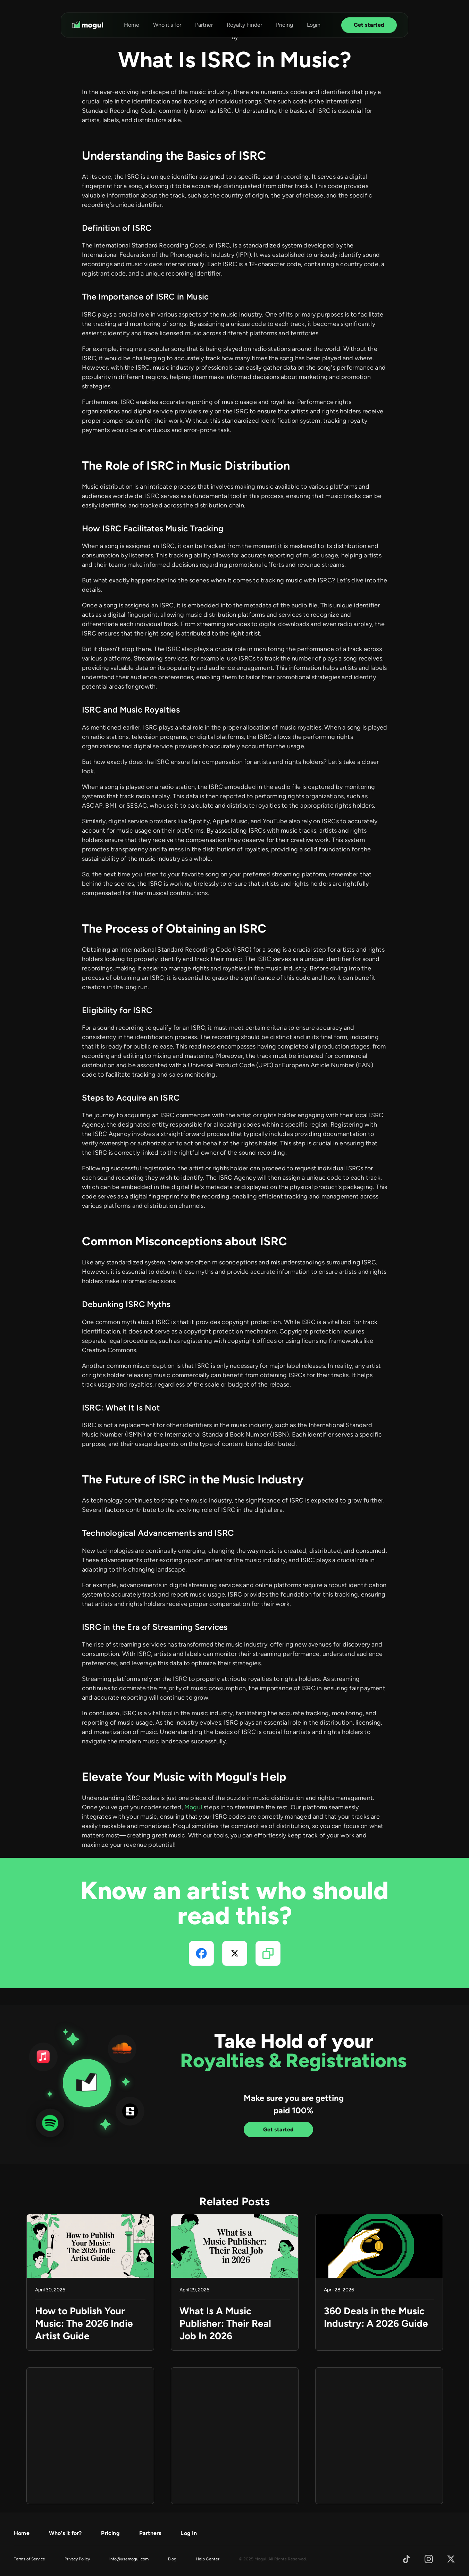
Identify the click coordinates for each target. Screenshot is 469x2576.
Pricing (284, 25)
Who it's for (167, 25)
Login (313, 25)
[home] (87, 25)
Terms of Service (29, 2559)
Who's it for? (65, 2533)
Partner (204, 25)
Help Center (207, 2559)
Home (131, 25)
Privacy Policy (77, 2559)
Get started (369, 25)
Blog (172, 2559)
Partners (150, 2533)
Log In (189, 2533)
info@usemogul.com (129, 2559)
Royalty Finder (244, 25)
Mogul (193, 1807)
